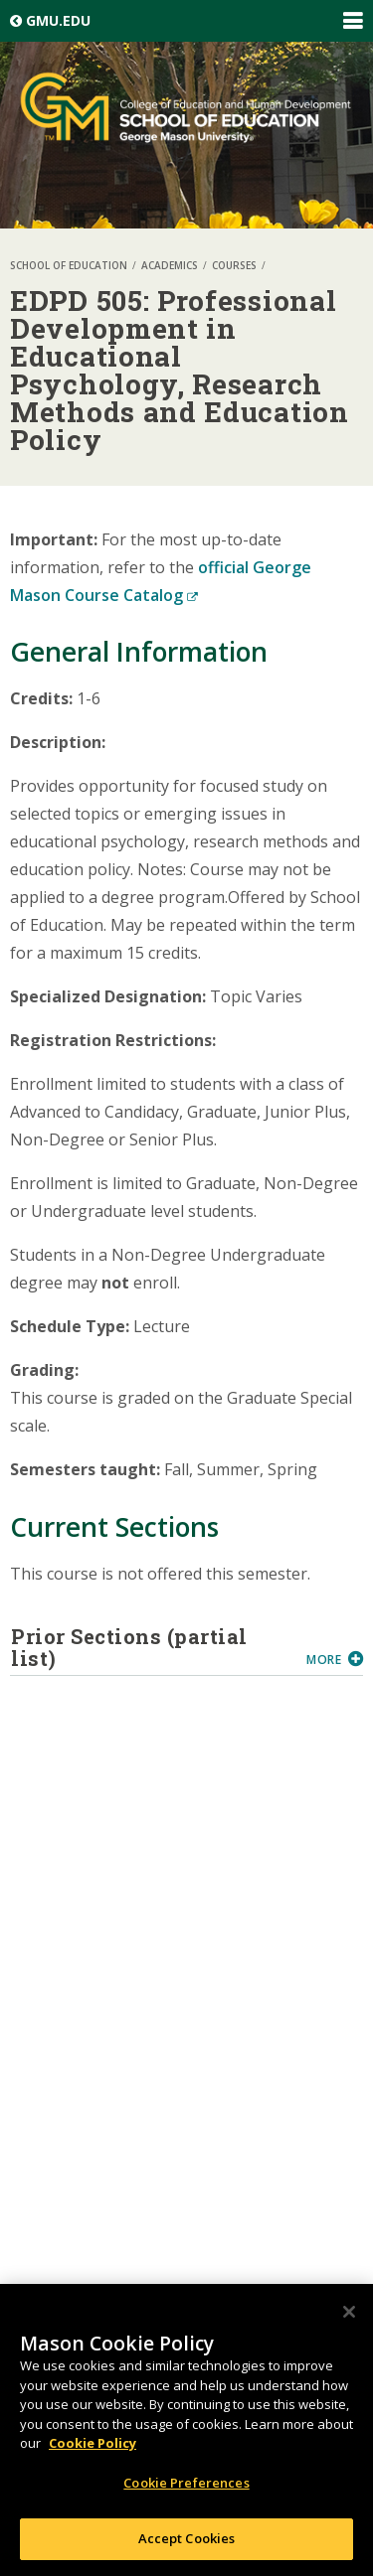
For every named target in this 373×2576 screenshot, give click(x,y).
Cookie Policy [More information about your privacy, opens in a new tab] (92, 2443)
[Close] (349, 2312)
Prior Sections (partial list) (151, 1647)
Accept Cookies (187, 2538)
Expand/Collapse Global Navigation (352, 21)
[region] (186, 2430)
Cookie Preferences (186, 2483)
